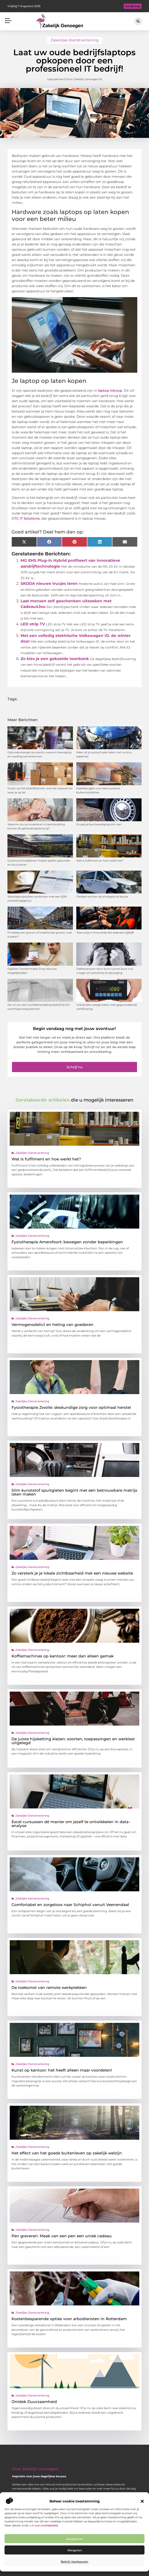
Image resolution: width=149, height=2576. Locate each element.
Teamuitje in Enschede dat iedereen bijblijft (105, 932)
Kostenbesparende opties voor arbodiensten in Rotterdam (69, 2319)
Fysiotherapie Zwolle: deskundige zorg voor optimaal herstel (71, 1407)
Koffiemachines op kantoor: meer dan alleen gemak (63, 1656)
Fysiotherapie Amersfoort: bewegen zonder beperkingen (67, 1242)
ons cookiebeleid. (46, 2525)
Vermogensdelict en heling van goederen (52, 1324)
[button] (142, 2501)
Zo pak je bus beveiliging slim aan (98, 824)
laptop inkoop (110, 390)
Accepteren (74, 2539)
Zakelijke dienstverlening (75, 40)
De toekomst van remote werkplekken (49, 1987)
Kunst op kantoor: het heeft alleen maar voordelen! (62, 2070)
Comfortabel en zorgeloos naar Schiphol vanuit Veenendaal (70, 1904)
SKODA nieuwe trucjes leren (49, 583)
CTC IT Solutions (26, 518)
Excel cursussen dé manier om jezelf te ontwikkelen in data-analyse (71, 1824)
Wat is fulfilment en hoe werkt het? (99, 860)
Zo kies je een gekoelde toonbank (55, 658)
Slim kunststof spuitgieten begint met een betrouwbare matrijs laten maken (74, 1492)
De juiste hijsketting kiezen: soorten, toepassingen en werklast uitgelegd (73, 1741)
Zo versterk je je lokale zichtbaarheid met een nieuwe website (72, 1573)
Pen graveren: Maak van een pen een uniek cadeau (62, 2236)
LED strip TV (33, 624)
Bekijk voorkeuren (74, 2561)
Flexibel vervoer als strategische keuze (102, 896)
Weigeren (74, 2550)
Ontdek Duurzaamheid (34, 2401)
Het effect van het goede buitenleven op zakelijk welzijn (67, 2153)
